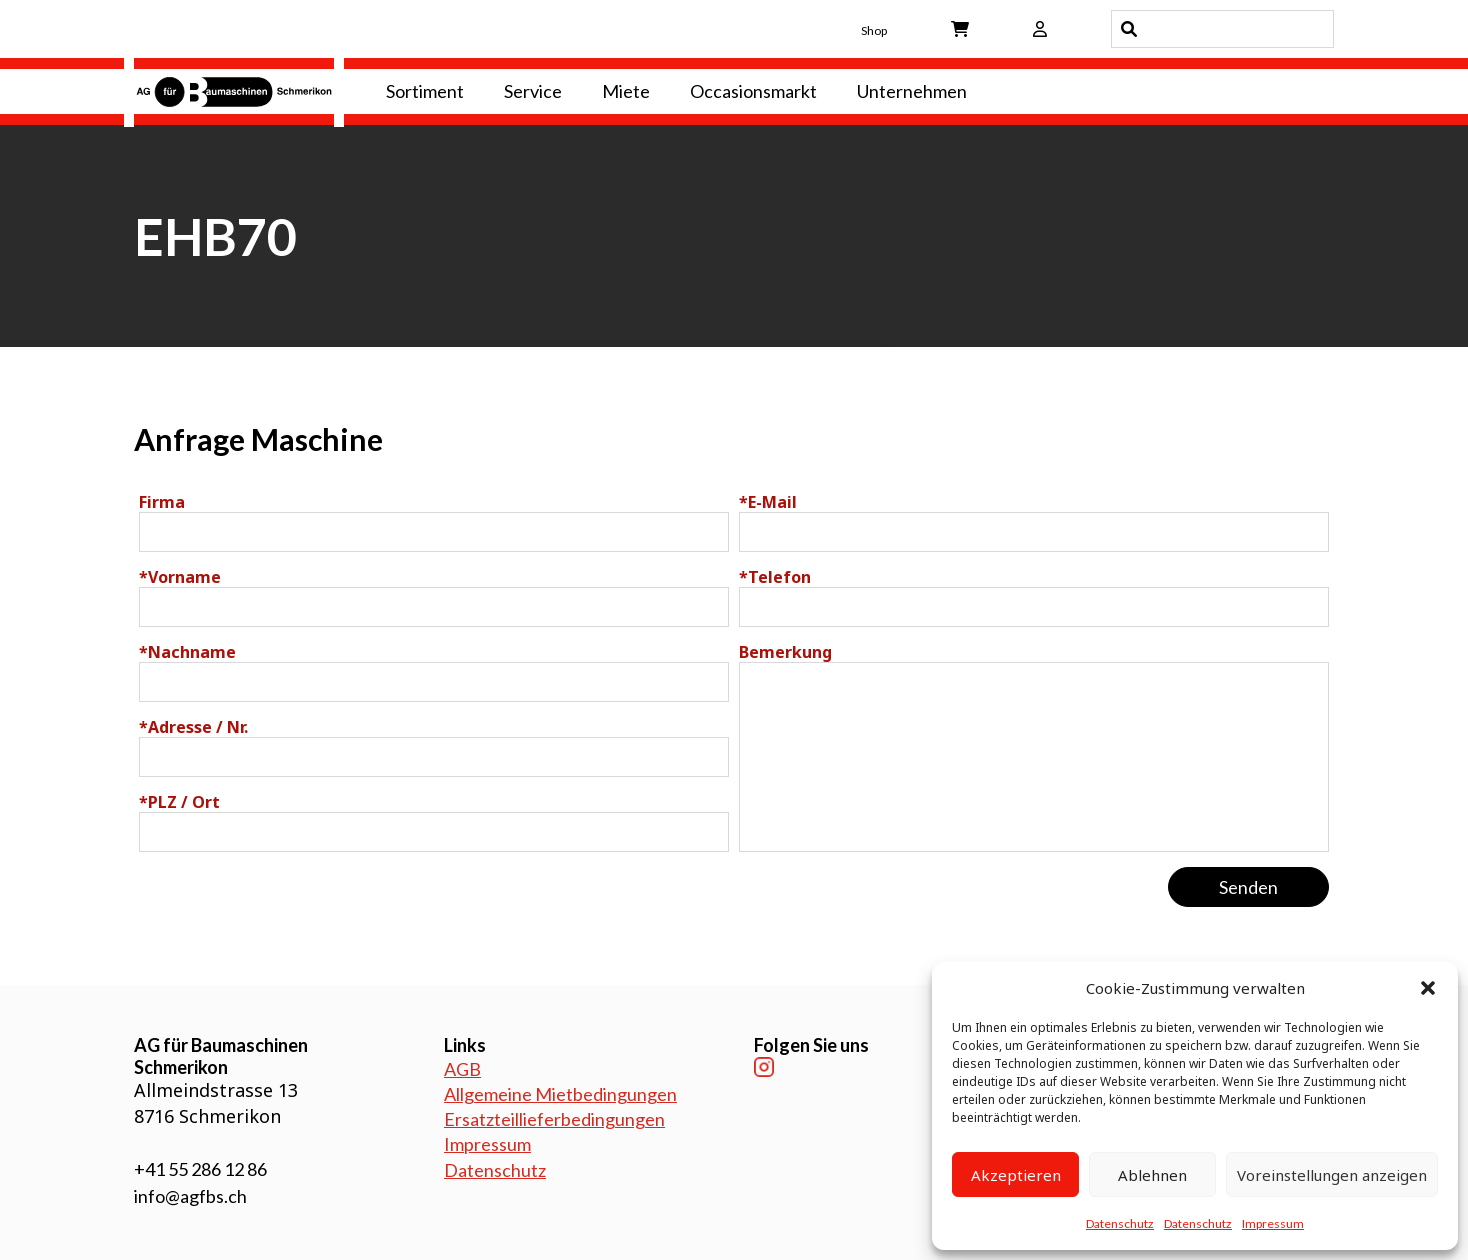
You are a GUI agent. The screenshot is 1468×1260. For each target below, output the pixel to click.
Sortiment (425, 91)
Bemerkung (785, 652)
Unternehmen (912, 91)
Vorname (180, 577)
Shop (874, 30)
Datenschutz (1120, 1223)
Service (533, 91)
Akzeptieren (1016, 1175)
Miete (626, 91)
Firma (162, 502)
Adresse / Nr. (193, 727)
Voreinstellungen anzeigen (1332, 1175)
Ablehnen (1152, 1175)
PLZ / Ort (179, 802)
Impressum (1273, 1223)
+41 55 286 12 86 (200, 1169)
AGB (462, 1069)
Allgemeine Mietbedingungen (560, 1094)
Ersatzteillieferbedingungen (554, 1119)
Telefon (775, 577)
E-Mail (768, 502)
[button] (1428, 988)
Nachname (187, 652)
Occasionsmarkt (753, 91)
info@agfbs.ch (190, 1196)
